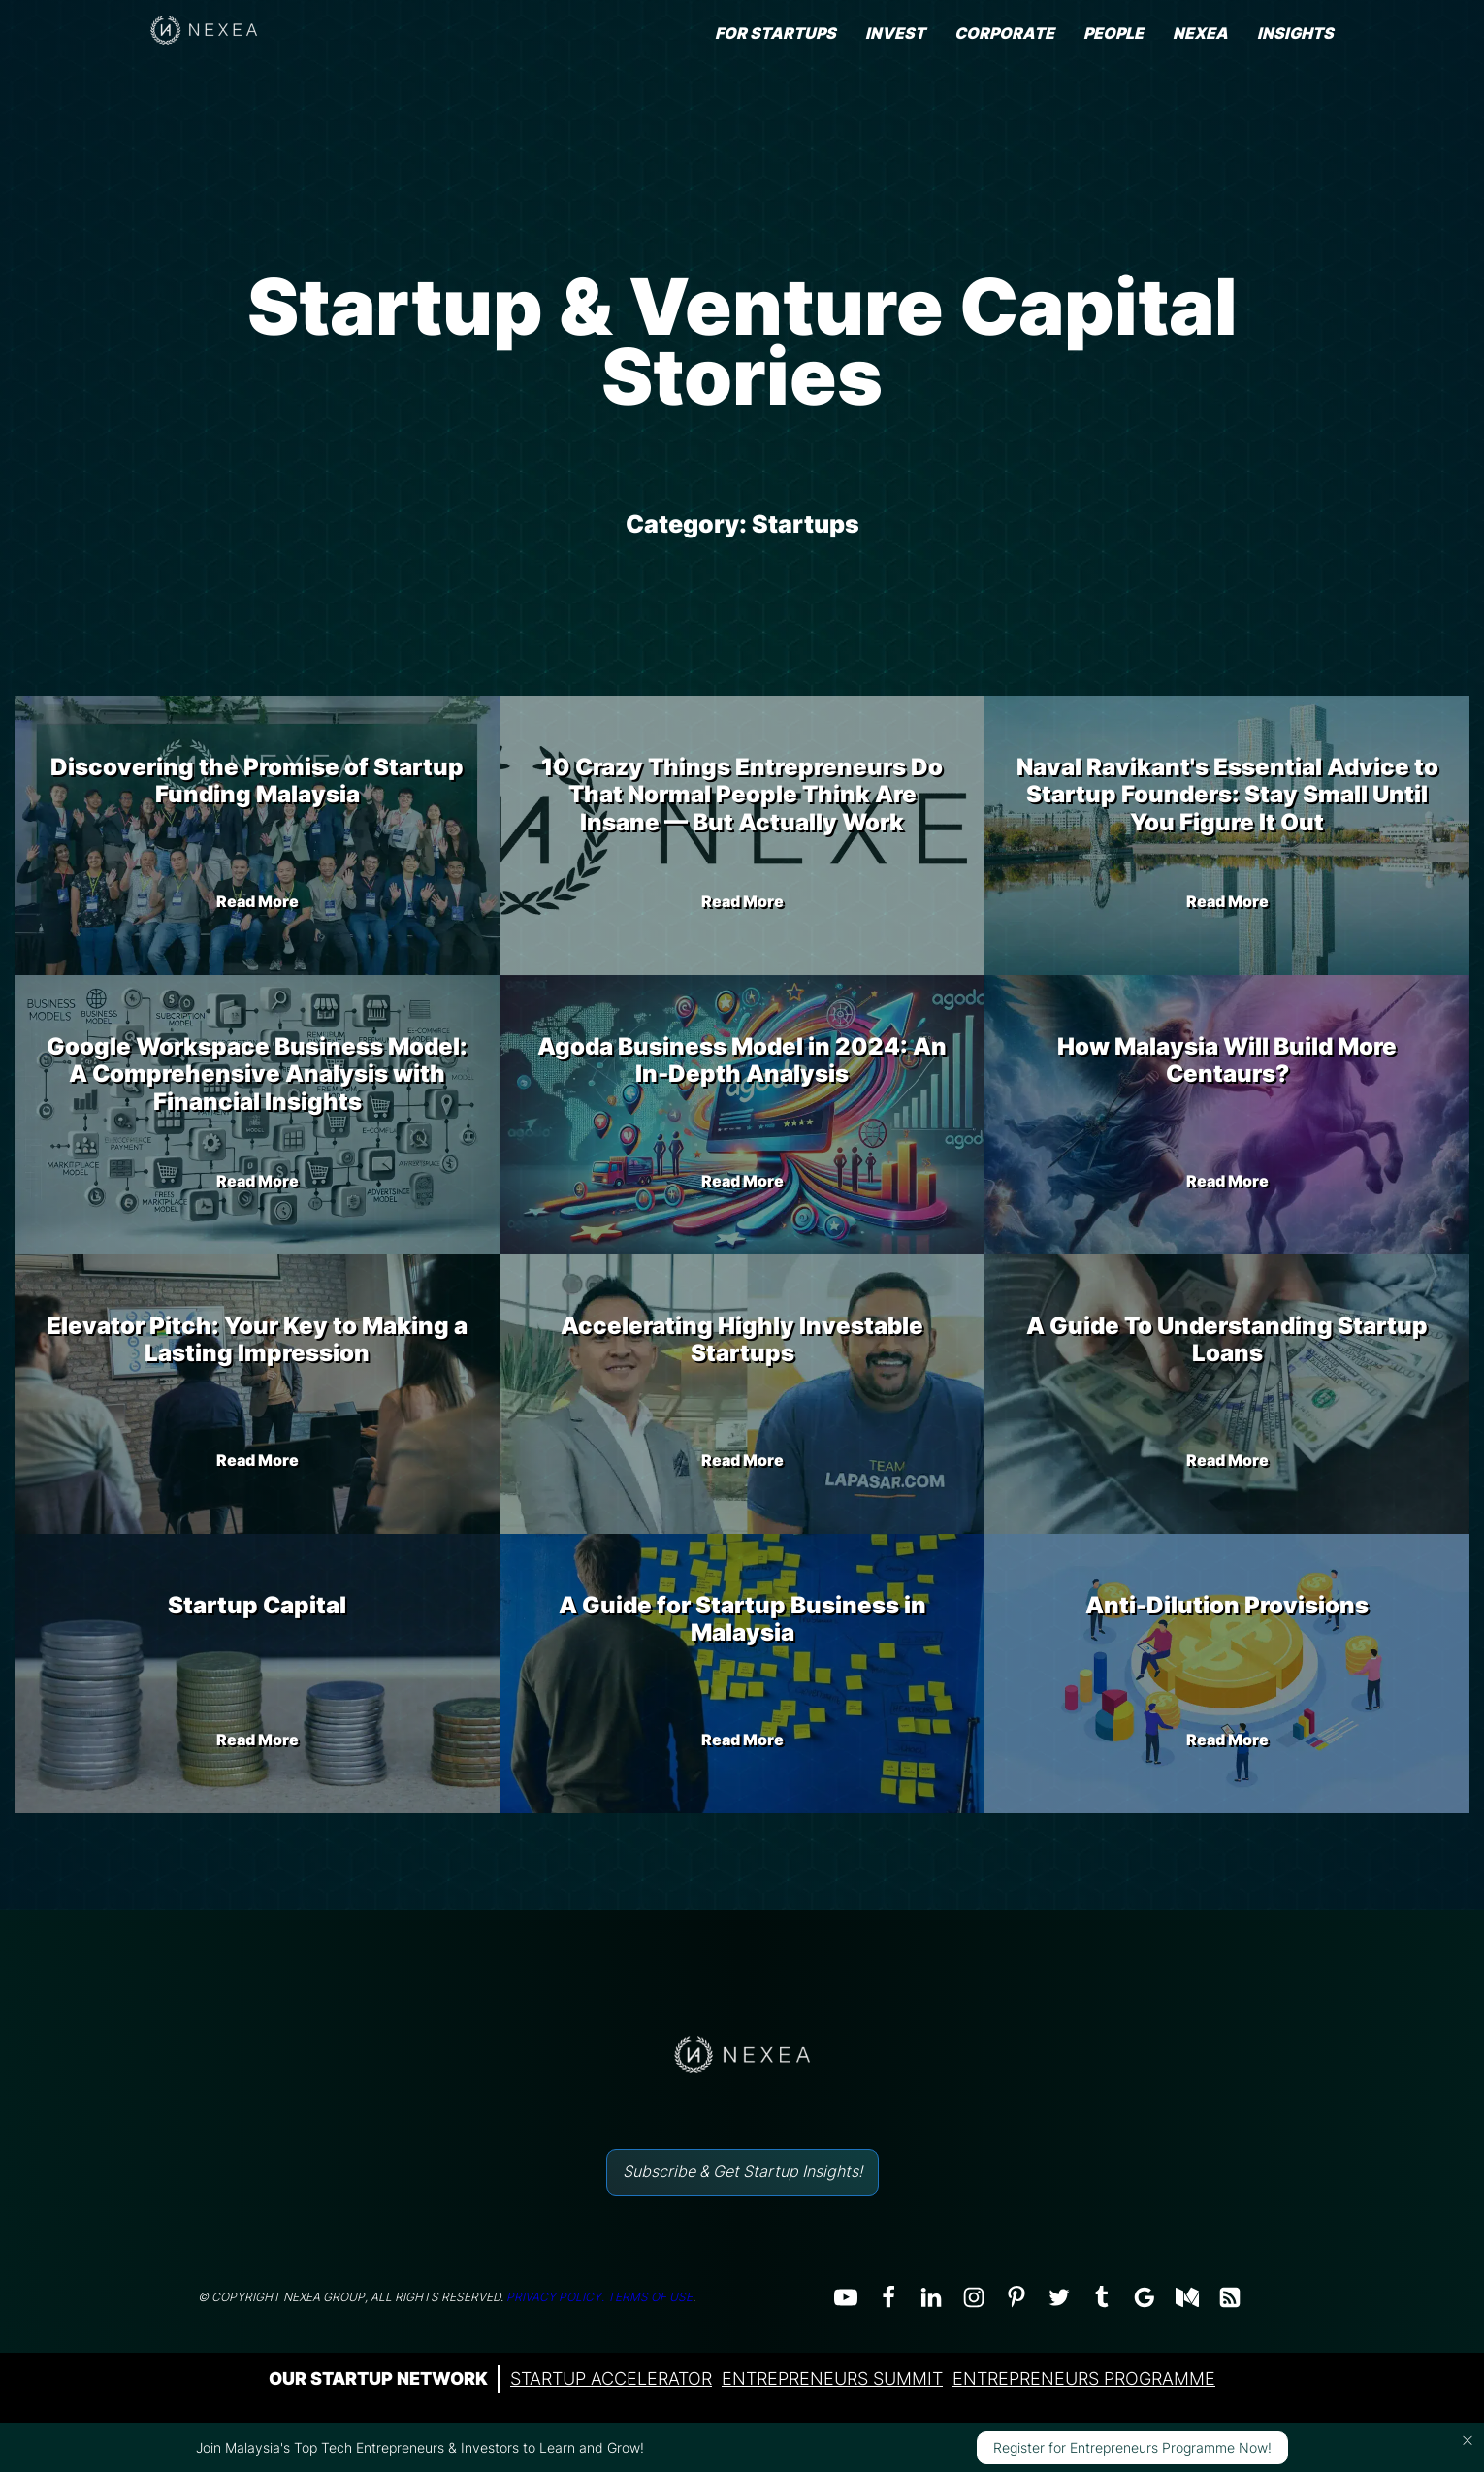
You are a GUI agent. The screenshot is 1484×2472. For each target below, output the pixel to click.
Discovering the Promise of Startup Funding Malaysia (257, 781)
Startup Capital (257, 1605)
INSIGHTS (1295, 33)
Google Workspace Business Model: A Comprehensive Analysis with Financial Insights (257, 1074)
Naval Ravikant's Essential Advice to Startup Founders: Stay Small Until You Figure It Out (1227, 795)
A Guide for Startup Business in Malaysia (742, 1619)
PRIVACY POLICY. (555, 2297)
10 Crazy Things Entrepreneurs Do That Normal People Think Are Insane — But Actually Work (742, 795)
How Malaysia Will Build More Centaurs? (1227, 1060)
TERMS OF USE (650, 2297)
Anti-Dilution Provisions (1227, 1605)
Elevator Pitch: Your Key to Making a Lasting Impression (257, 1340)
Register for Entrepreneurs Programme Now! (1132, 2447)
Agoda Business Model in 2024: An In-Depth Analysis (742, 1060)
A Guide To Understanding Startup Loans (1227, 1340)
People (1113, 33)
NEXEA (1200, 33)
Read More (257, 901)
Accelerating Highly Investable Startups (742, 1340)
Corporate (1004, 33)
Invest (895, 33)
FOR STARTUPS (775, 33)
